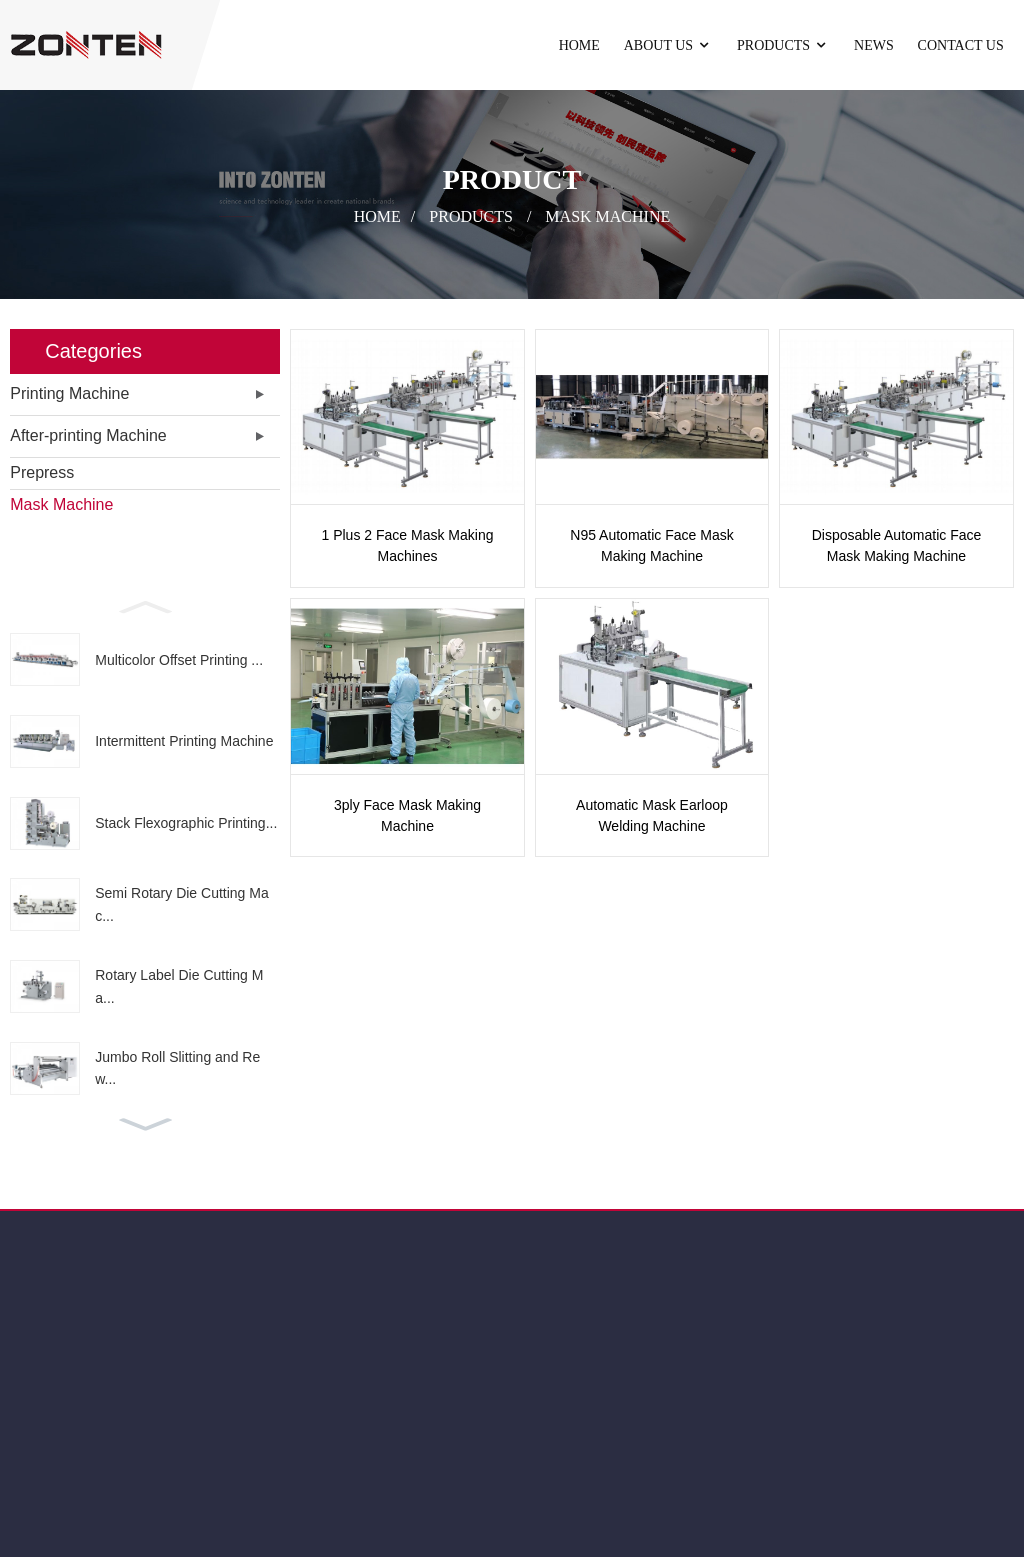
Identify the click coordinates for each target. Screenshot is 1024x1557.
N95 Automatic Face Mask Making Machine (651, 545)
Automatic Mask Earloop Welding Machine (652, 815)
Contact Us (961, 45)
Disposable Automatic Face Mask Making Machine (897, 545)
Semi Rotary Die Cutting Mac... (182, 904)
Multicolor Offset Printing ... (179, 660)
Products (783, 45)
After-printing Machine (88, 435)
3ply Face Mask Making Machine (407, 815)
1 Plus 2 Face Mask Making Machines (408, 545)
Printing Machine (69, 393)
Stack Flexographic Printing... (186, 823)
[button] (145, 605)
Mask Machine (607, 215)
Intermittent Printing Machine (184, 741)
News (874, 45)
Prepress (42, 472)
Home (579, 45)
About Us (668, 45)
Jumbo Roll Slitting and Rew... (177, 1068)
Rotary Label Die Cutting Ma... (179, 986)
